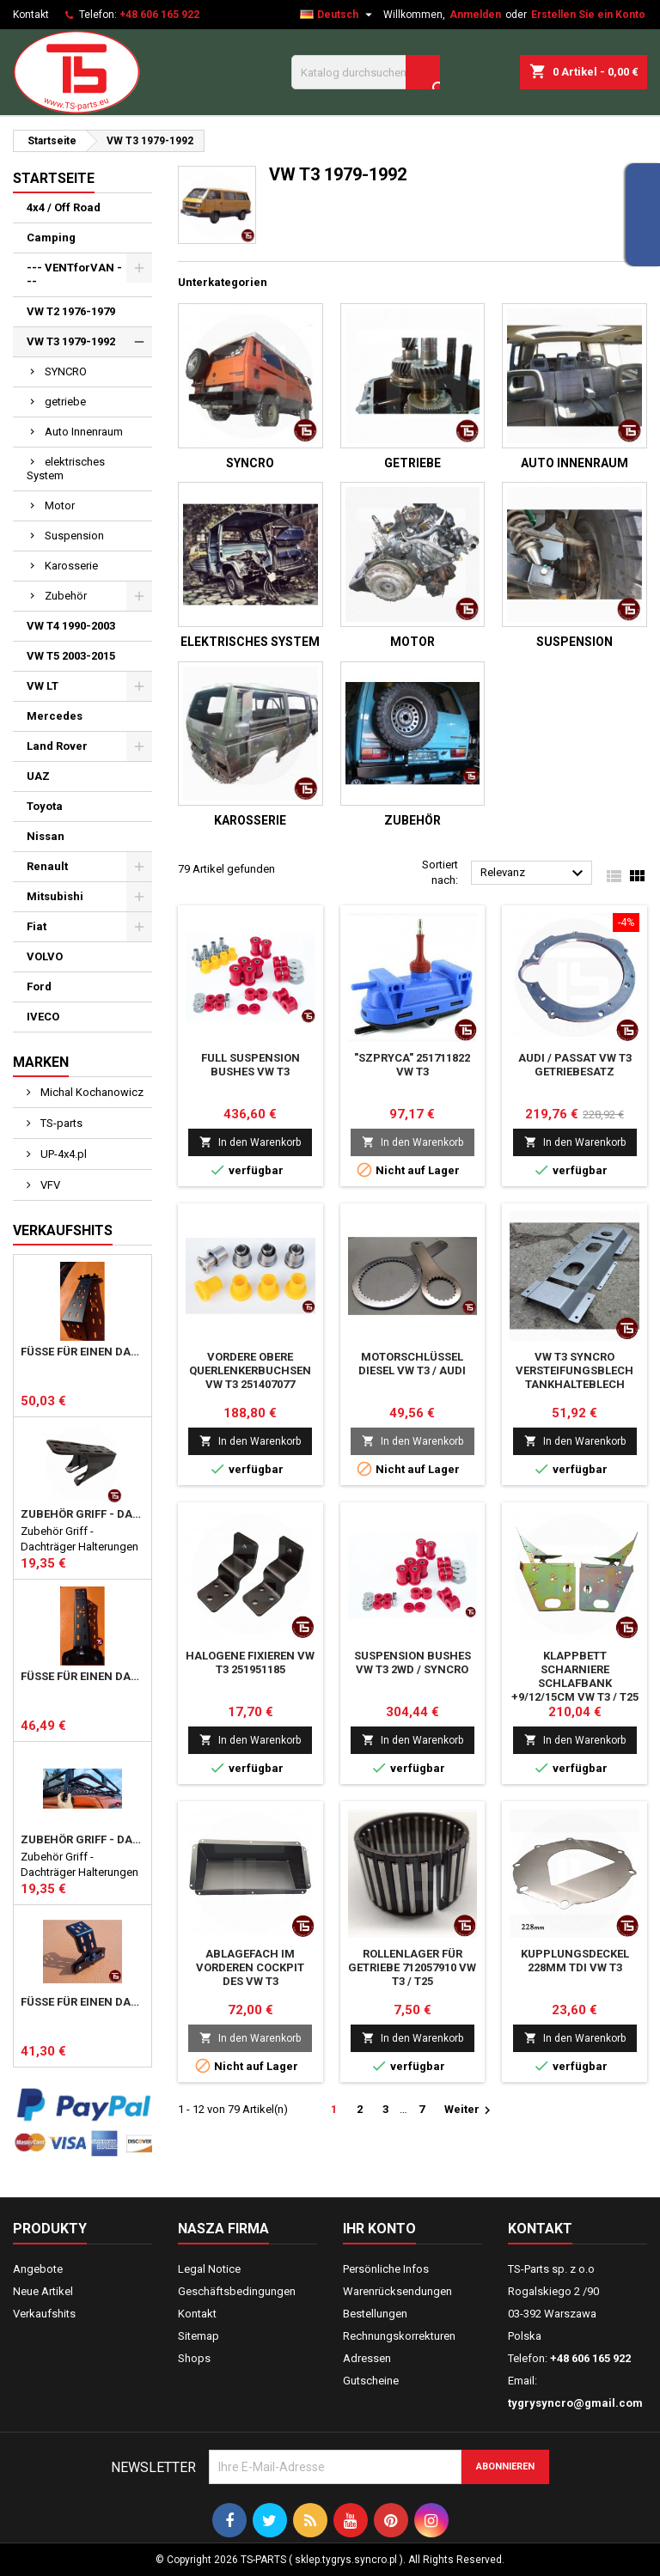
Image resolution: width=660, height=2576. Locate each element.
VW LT (42, 685)
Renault (47, 866)
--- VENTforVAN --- (74, 274)
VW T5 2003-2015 (71, 655)
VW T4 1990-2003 (71, 625)
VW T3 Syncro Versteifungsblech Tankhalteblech (574, 1370)
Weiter (469, 2110)
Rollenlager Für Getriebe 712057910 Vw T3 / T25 (412, 1967)
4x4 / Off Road (64, 207)
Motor (60, 505)
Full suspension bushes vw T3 (250, 1064)
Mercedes (54, 715)
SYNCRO (66, 371)
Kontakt (31, 15)
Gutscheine (371, 2380)
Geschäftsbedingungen (237, 2291)
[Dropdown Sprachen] (338, 14)
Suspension (74, 535)
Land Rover (57, 746)
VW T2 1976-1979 (71, 311)
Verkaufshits (63, 1230)
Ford (39, 986)
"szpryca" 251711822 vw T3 (412, 1064)
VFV (49, 1184)
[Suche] (365, 72)
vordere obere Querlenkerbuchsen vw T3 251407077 (250, 1370)
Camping (51, 237)
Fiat (36, 926)
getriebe (65, 401)
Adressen (367, 2358)
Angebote (38, 2268)
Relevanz (534, 873)
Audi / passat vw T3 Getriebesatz (575, 1064)
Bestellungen (375, 2313)
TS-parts (60, 1123)
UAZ (38, 776)
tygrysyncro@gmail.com (575, 2402)
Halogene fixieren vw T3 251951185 (250, 1662)
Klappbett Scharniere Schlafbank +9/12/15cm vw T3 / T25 (575, 1676)
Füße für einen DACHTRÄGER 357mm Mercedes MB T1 (82, 1677)
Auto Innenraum (84, 431)
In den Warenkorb (250, 1142)
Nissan (45, 836)
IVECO (43, 1016)
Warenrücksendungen (397, 2291)
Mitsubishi (55, 896)
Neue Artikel (43, 2291)
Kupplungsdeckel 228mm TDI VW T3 (575, 1960)
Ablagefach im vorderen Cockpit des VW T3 (250, 1967)
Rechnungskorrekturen (399, 2335)
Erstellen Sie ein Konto (588, 15)
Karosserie (71, 565)
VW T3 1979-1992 (71, 341)
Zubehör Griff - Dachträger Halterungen (82, 1514)
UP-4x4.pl (62, 1154)
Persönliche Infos (386, 2268)
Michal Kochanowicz (91, 1092)
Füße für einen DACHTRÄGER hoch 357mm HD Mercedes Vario (82, 1352)
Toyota (45, 806)
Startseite (54, 178)
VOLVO (45, 956)
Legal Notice (209, 2268)
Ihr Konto (379, 2228)
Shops (194, 2358)
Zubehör (66, 595)
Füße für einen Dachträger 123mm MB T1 (82, 2002)
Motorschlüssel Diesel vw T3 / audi (412, 1363)
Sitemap (198, 2335)
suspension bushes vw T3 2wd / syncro (412, 1662)
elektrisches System (66, 468)
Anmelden (475, 15)
